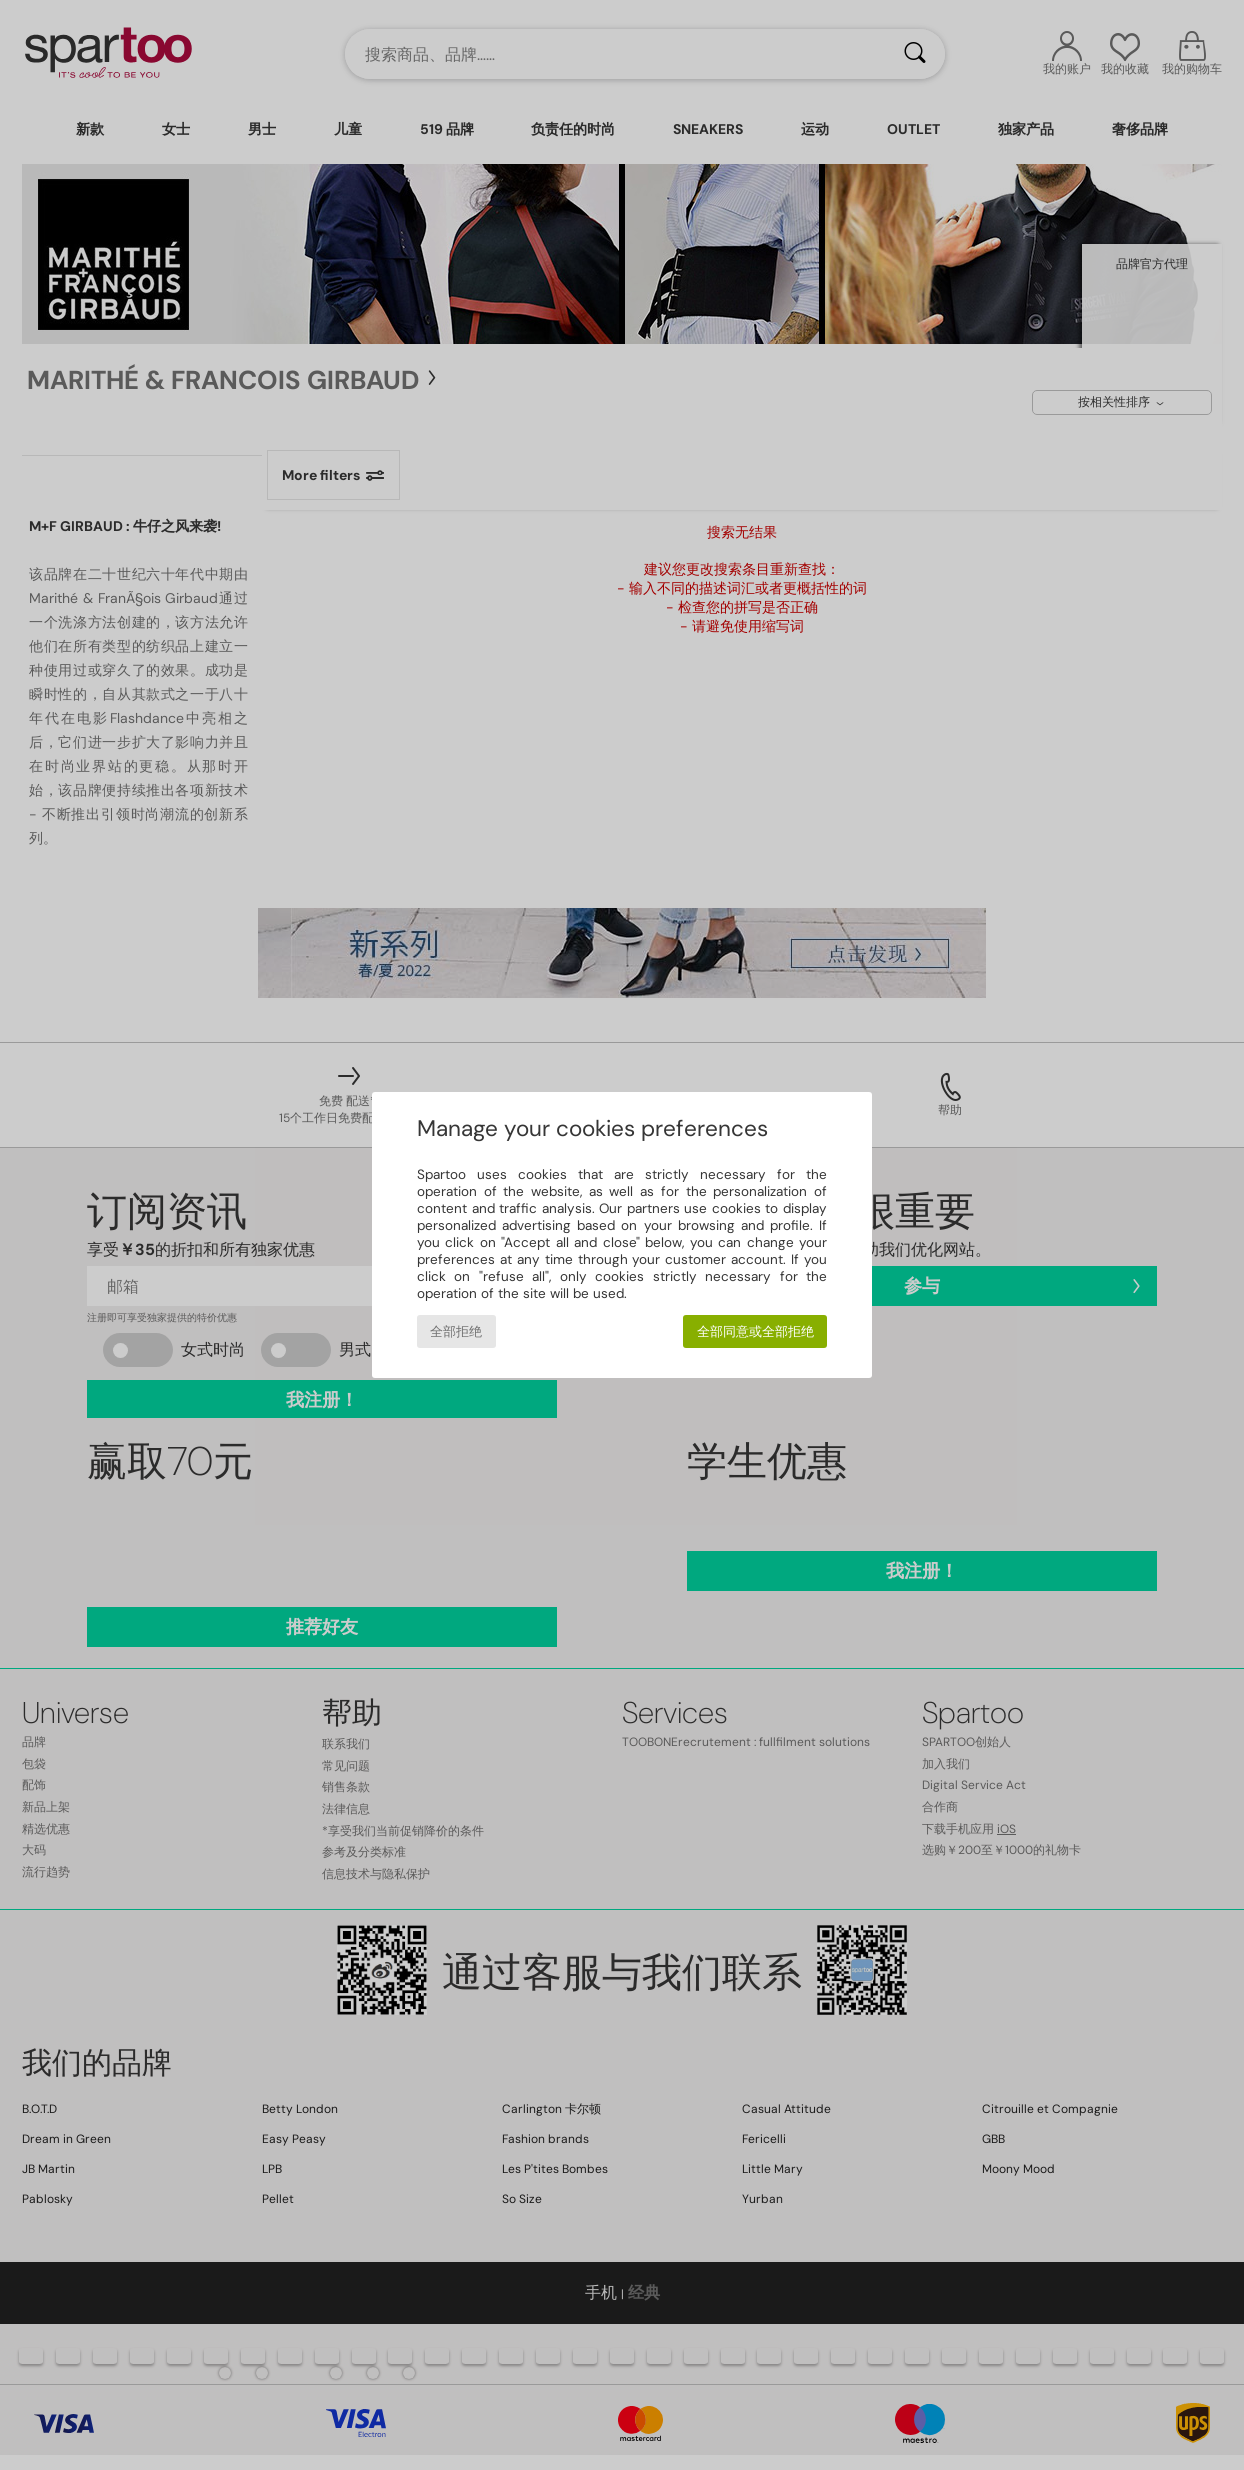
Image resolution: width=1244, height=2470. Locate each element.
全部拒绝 (456, 1331)
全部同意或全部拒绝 (755, 1331)
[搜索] (915, 54)
